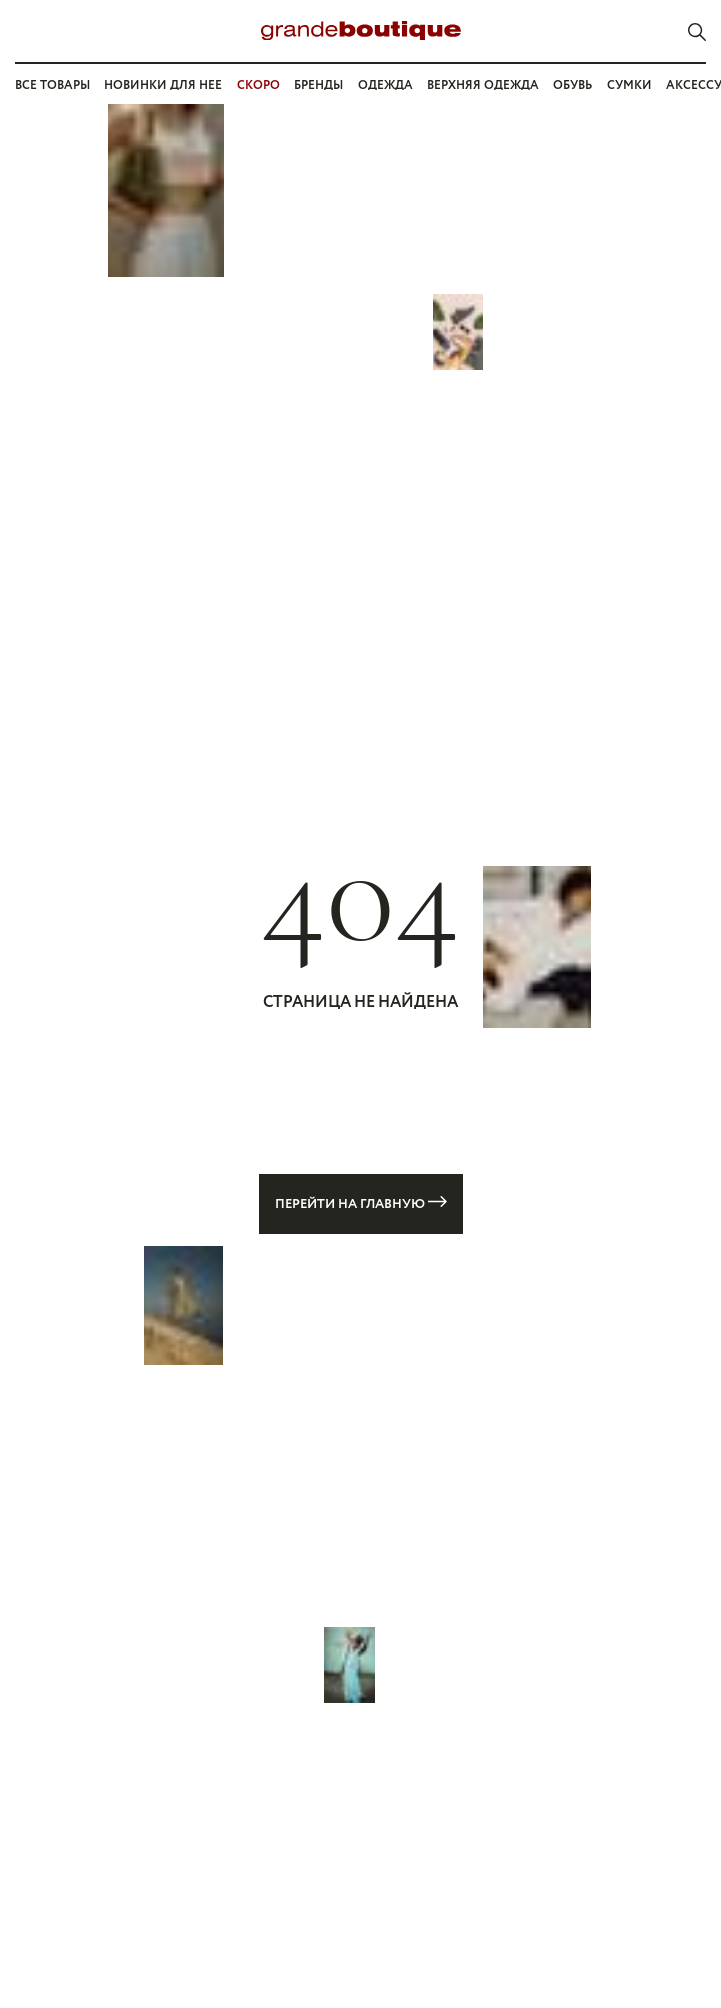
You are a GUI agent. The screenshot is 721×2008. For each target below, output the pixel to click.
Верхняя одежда (483, 85)
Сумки (629, 85)
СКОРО (258, 85)
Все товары (52, 85)
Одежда (385, 85)
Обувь (572, 85)
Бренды (318, 85)
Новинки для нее (163, 85)
